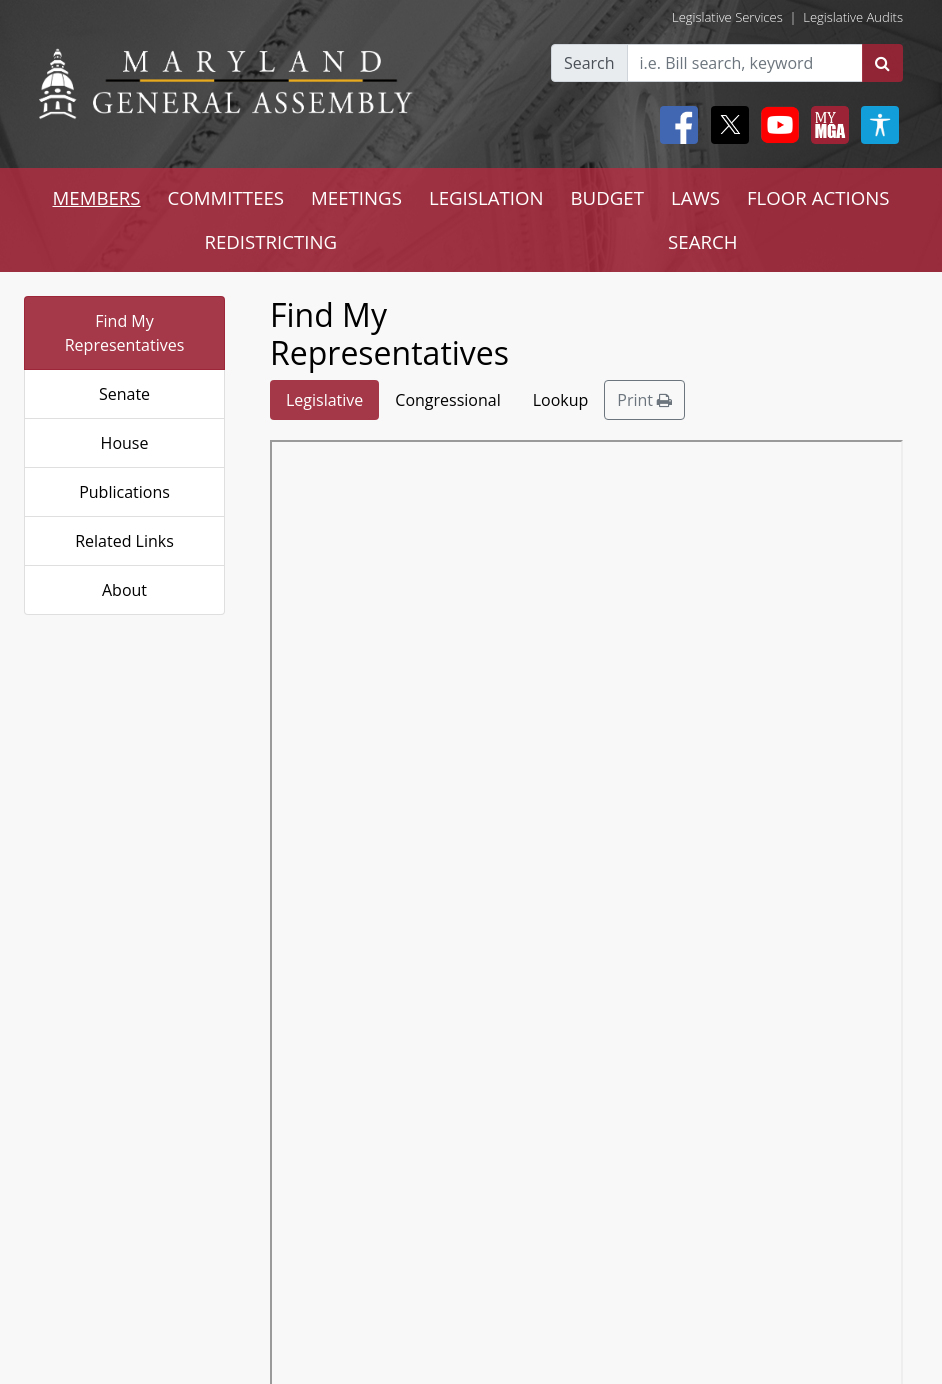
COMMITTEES (226, 197)
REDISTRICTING (270, 241)
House (125, 443)
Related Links (124, 541)
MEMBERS (96, 197)
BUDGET (607, 197)
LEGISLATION (486, 197)
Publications (124, 492)
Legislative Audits (853, 17)
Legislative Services (727, 17)
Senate (124, 394)
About (124, 590)
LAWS (695, 197)
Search (589, 63)
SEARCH (702, 241)
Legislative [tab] (324, 400)
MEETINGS (356, 197)
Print (644, 400)
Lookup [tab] (561, 400)
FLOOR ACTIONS (818, 197)
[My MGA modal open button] (826, 125)
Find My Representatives (125, 333)
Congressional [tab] (447, 400)
